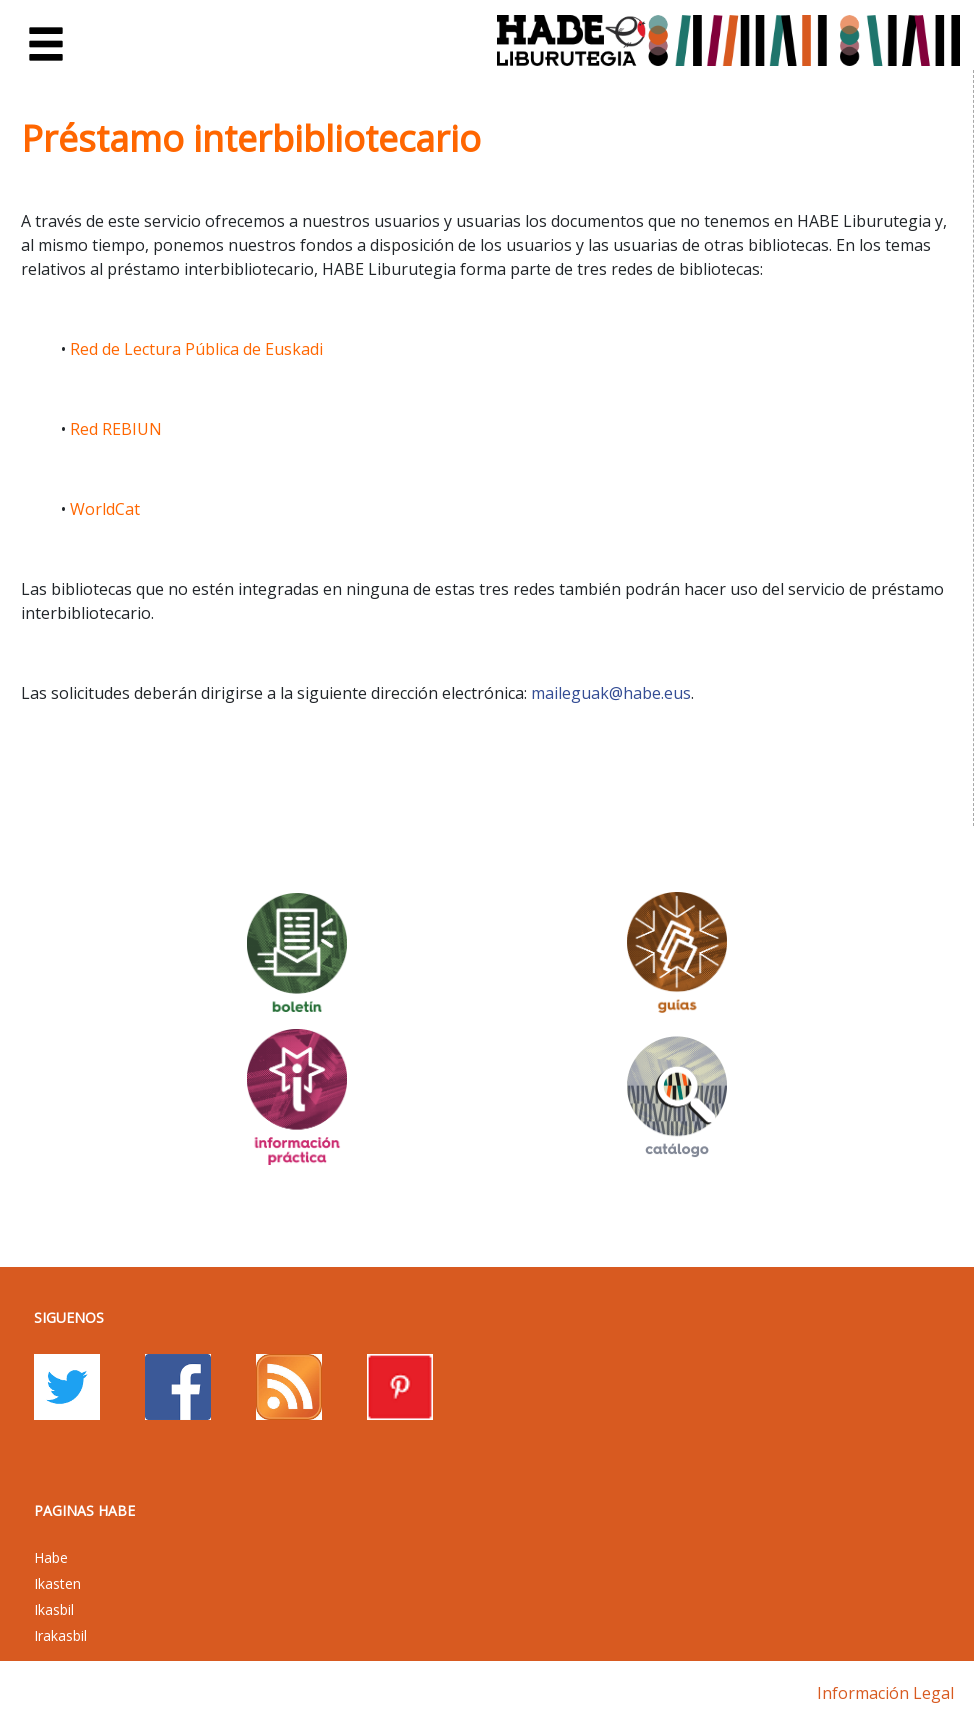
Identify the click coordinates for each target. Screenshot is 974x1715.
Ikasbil (54, 1609)
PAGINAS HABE (84, 1510)
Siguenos (69, 1317)
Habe (51, 1557)
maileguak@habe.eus (611, 693)
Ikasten (57, 1583)
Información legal (885, 1693)
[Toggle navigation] (46, 45)
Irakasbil (60, 1635)
